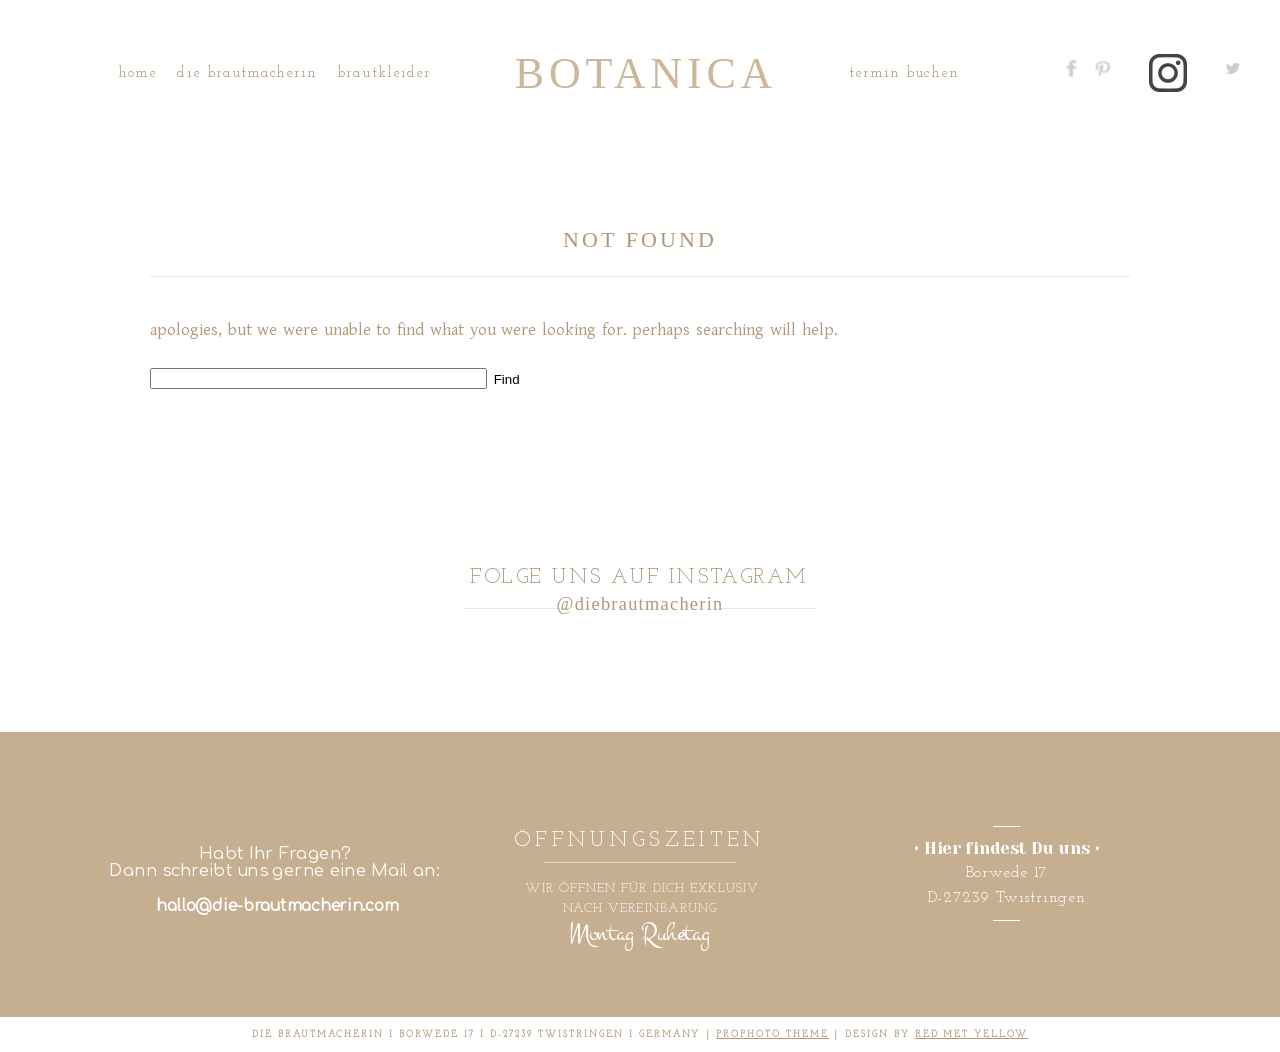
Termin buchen (904, 73)
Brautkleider (384, 73)
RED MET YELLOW (972, 1034)
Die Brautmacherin (247, 73)
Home (137, 73)
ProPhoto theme (772, 1034)
